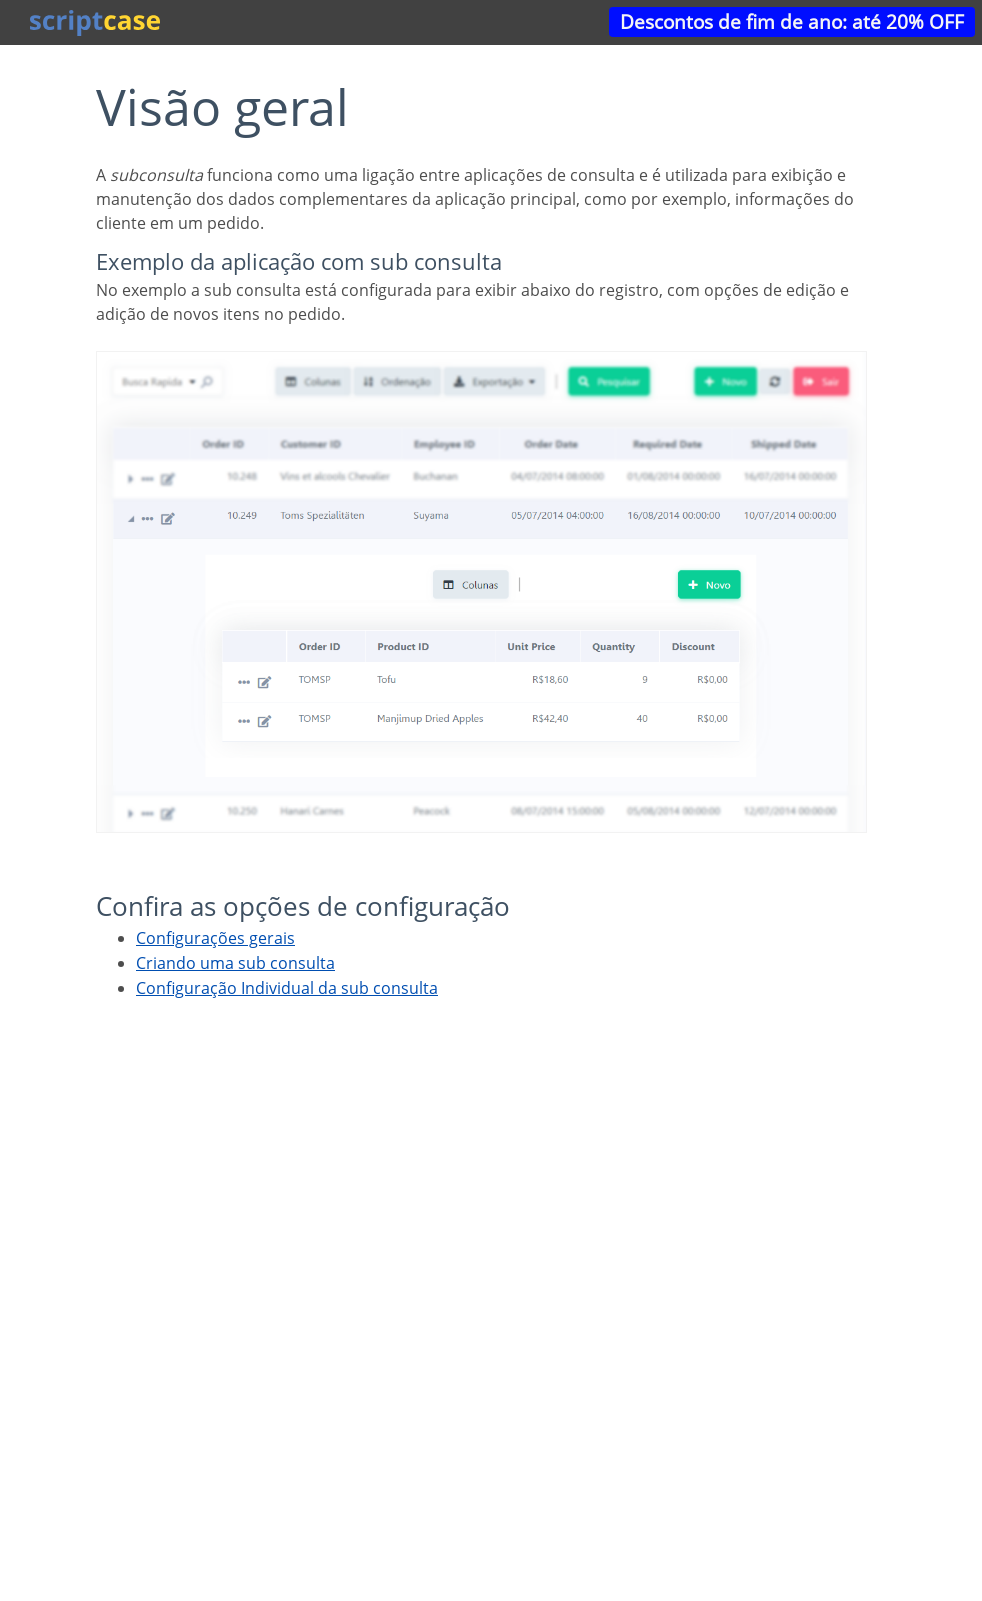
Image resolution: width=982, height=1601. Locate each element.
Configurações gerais (215, 938)
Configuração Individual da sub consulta (287, 988)
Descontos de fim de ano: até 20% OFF (792, 21)
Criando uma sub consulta (235, 963)
